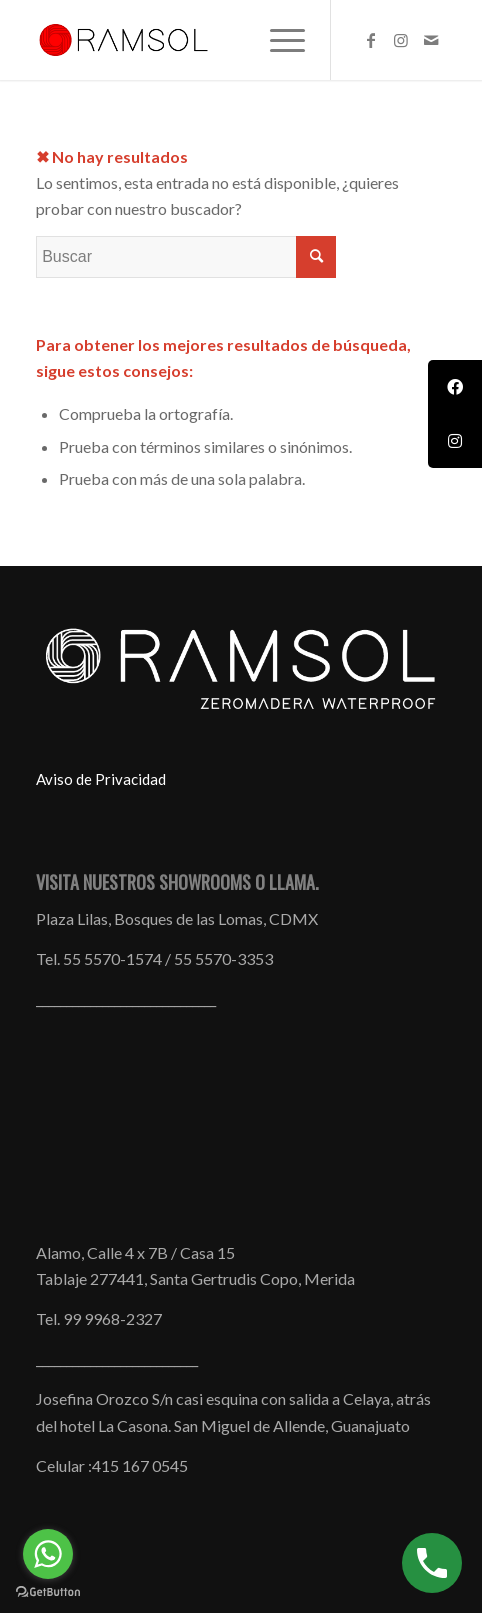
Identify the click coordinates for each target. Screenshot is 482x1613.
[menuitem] (277, 40)
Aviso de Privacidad (101, 779)
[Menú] (277, 40)
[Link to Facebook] (371, 40)
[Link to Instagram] (401, 40)
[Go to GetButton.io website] (48, 1592)
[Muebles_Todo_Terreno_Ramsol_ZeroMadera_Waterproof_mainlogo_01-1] (200, 40)
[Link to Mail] (431, 40)
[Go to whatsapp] (48, 1554)
